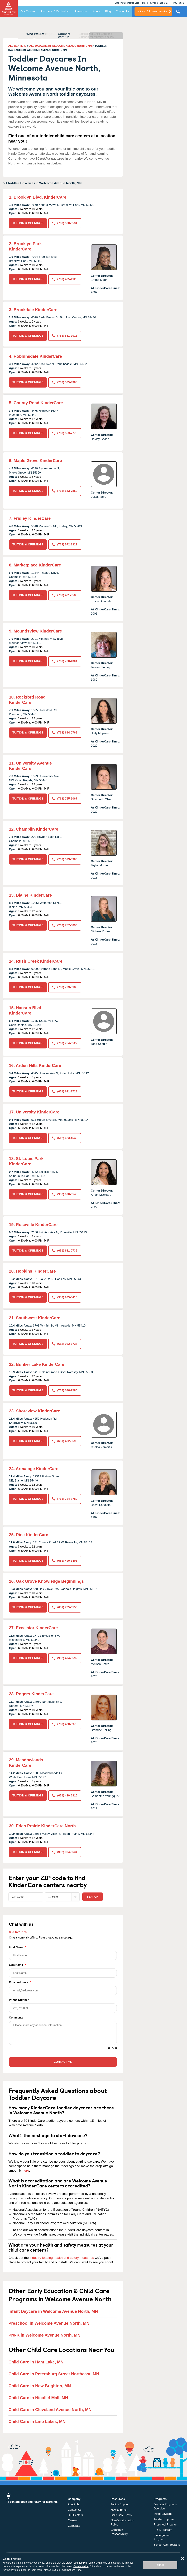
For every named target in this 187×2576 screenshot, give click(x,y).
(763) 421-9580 (64, 595)
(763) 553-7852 (64, 491)
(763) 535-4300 (64, 382)
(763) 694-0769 (64, 732)
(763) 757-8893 (64, 925)
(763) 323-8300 (64, 859)
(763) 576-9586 (64, 1390)
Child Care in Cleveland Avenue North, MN (50, 2409)
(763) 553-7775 (64, 433)
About (96, 11)
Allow (160, 2565)
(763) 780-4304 (64, 661)
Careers (73, 2520)
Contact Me (63, 2061)
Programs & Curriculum (55, 11)
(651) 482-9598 (64, 1441)
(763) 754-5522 (64, 1043)
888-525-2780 (18, 1932)
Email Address (63, 1988)
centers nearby (151, 11)
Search (92, 1896)
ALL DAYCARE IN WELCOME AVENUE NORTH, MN (60, 45)
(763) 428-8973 (64, 1724)
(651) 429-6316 (64, 1795)
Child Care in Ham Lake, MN (36, 2362)
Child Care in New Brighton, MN (39, 2385)
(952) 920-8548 (64, 1194)
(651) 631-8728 (64, 1091)
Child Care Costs (121, 2515)
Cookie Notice (80, 2566)
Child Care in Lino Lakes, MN (37, 2421)
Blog (108, 11)
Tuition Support (120, 2504)
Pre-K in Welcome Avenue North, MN (44, 2335)
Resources (81, 11)
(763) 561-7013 (64, 335)
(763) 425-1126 (64, 279)
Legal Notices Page (71, 2570)
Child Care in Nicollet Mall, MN (38, 2397)
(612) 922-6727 (64, 1343)
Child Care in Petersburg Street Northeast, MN (53, 2374)
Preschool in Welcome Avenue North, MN (48, 2323)
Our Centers (28, 11)
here (25, 2170)
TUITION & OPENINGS (27, 223)
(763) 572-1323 (64, 544)
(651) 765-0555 (64, 1607)
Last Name (63, 1970)
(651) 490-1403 (64, 1560)
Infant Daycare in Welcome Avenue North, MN (53, 2311)
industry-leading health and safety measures (62, 2257)
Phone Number (63, 2005)
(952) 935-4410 (64, 1297)
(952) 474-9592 (64, 1658)
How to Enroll (119, 2509)
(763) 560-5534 (64, 223)
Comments (16, 2017)
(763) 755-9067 (64, 798)
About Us (73, 2504)
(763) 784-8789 (64, 1498)
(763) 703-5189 (64, 987)
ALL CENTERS (17, 45)
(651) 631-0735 (64, 1250)
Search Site (178, 12)
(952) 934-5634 (64, 1852)
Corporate (74, 2525)
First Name (63, 1953)
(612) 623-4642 (64, 1138)
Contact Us (123, 11)
